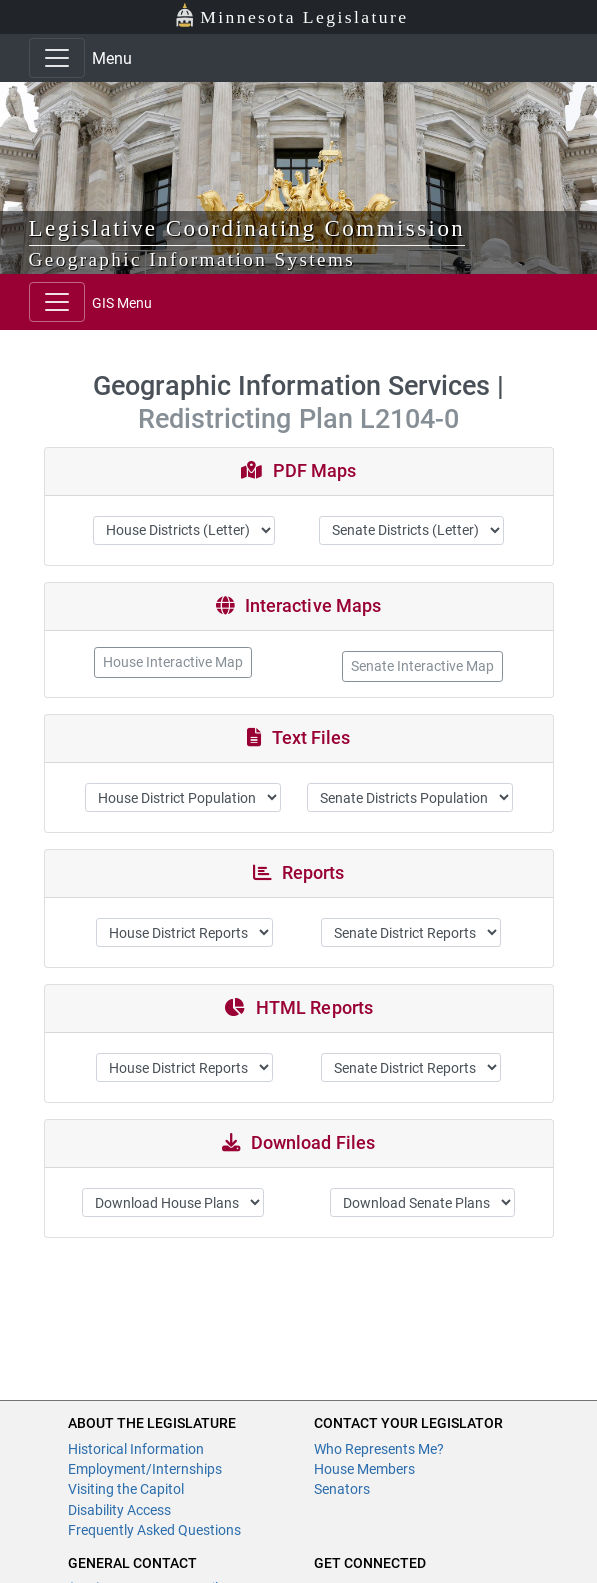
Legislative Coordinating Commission (247, 228)
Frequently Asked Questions (154, 1530)
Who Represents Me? (379, 1449)
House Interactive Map (173, 662)
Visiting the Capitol (126, 1489)
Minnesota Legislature (291, 15)
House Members (364, 1469)
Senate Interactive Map (422, 666)
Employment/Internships (145, 1469)
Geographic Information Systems (192, 259)
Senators (342, 1489)
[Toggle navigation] (57, 58)
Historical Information (136, 1449)
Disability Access (119, 1510)
